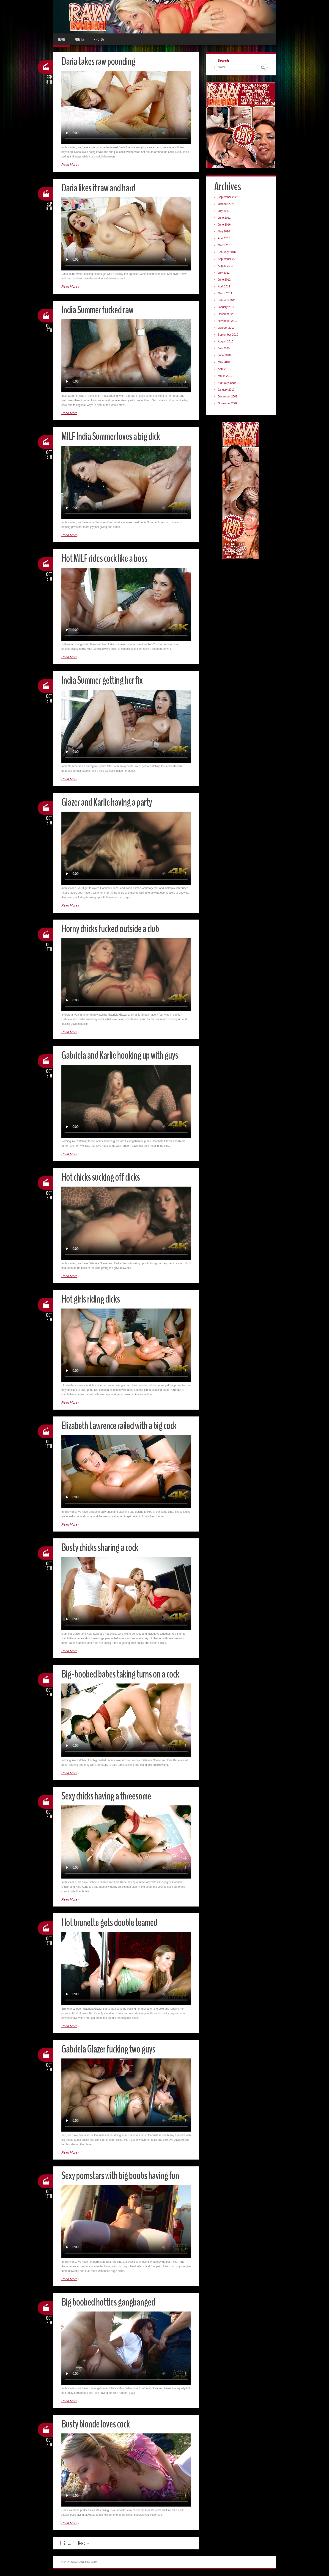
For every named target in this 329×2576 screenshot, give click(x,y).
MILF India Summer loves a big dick (110, 437)
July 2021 (224, 210)
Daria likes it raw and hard (98, 188)
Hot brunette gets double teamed (109, 1923)
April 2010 (224, 369)
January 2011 (226, 307)
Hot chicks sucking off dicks (100, 1177)
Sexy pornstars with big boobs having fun (120, 2176)
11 (74, 2543)
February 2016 (227, 252)
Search (223, 60)
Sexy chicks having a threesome (106, 1796)
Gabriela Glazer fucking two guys (108, 2049)
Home (61, 39)
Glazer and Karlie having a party (106, 802)
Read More (69, 164)
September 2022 (228, 197)
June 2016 (224, 224)
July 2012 (224, 272)
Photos (99, 39)
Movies (79, 39)
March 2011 (225, 293)
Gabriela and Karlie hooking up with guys (119, 1055)
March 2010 (225, 375)
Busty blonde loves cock (95, 2424)
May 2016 (224, 231)
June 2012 (224, 279)
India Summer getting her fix (102, 680)
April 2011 (224, 286)
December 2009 (227, 396)
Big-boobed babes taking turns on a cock (120, 1674)
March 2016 (225, 245)
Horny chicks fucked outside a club (110, 929)
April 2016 (224, 238)
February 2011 (227, 300)
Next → (84, 2543)
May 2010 (224, 362)
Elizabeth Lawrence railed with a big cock (118, 1426)
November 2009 (227, 403)
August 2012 (225, 265)
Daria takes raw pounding (98, 62)
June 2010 (224, 355)
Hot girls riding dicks (90, 1299)
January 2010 (226, 389)
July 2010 (224, 348)
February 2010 (227, 382)
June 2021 (224, 217)
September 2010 (228, 334)
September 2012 (228, 259)
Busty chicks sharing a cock (99, 1548)
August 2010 (225, 341)
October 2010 (226, 327)
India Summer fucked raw (97, 310)
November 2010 (227, 320)
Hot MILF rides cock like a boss (104, 558)
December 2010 (227, 314)
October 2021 (226, 204)
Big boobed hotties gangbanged (108, 2302)
